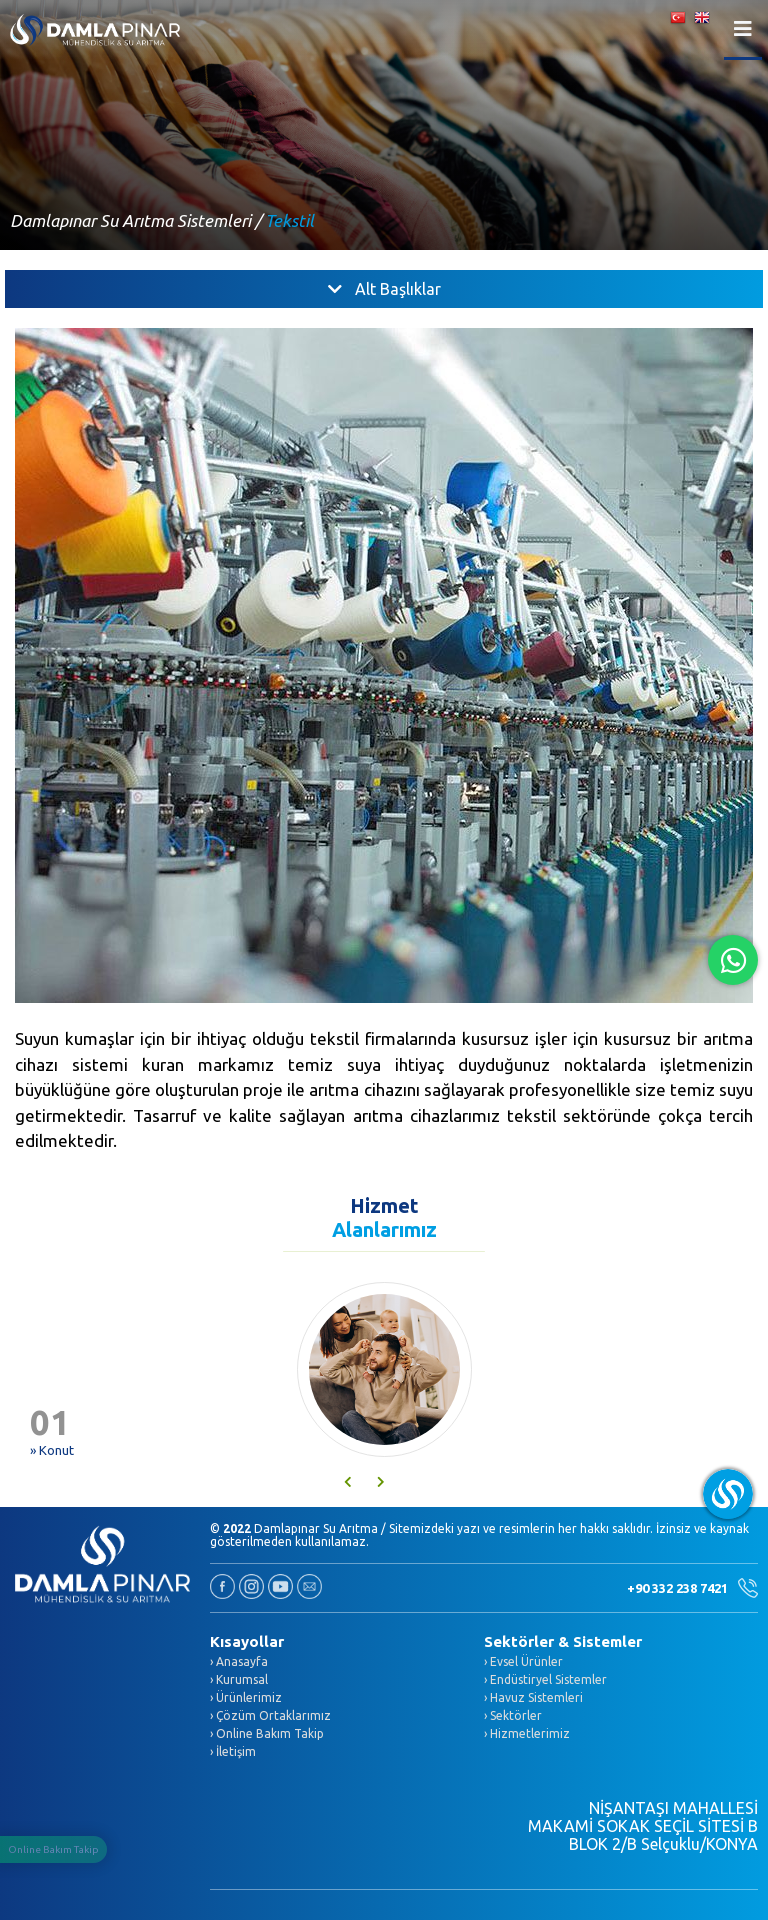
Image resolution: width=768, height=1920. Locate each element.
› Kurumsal (239, 1679)
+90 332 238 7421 (692, 1588)
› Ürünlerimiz (246, 1697)
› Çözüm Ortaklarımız (270, 1715)
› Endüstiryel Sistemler (545, 1679)
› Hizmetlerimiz (527, 1733)
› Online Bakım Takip (267, 1733)
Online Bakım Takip (53, 1849)
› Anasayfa (239, 1661)
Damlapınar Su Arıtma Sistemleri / (135, 220)
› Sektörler (513, 1715)
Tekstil (289, 220)
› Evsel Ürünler (523, 1661)
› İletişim (233, 1751)
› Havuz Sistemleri (533, 1697)
